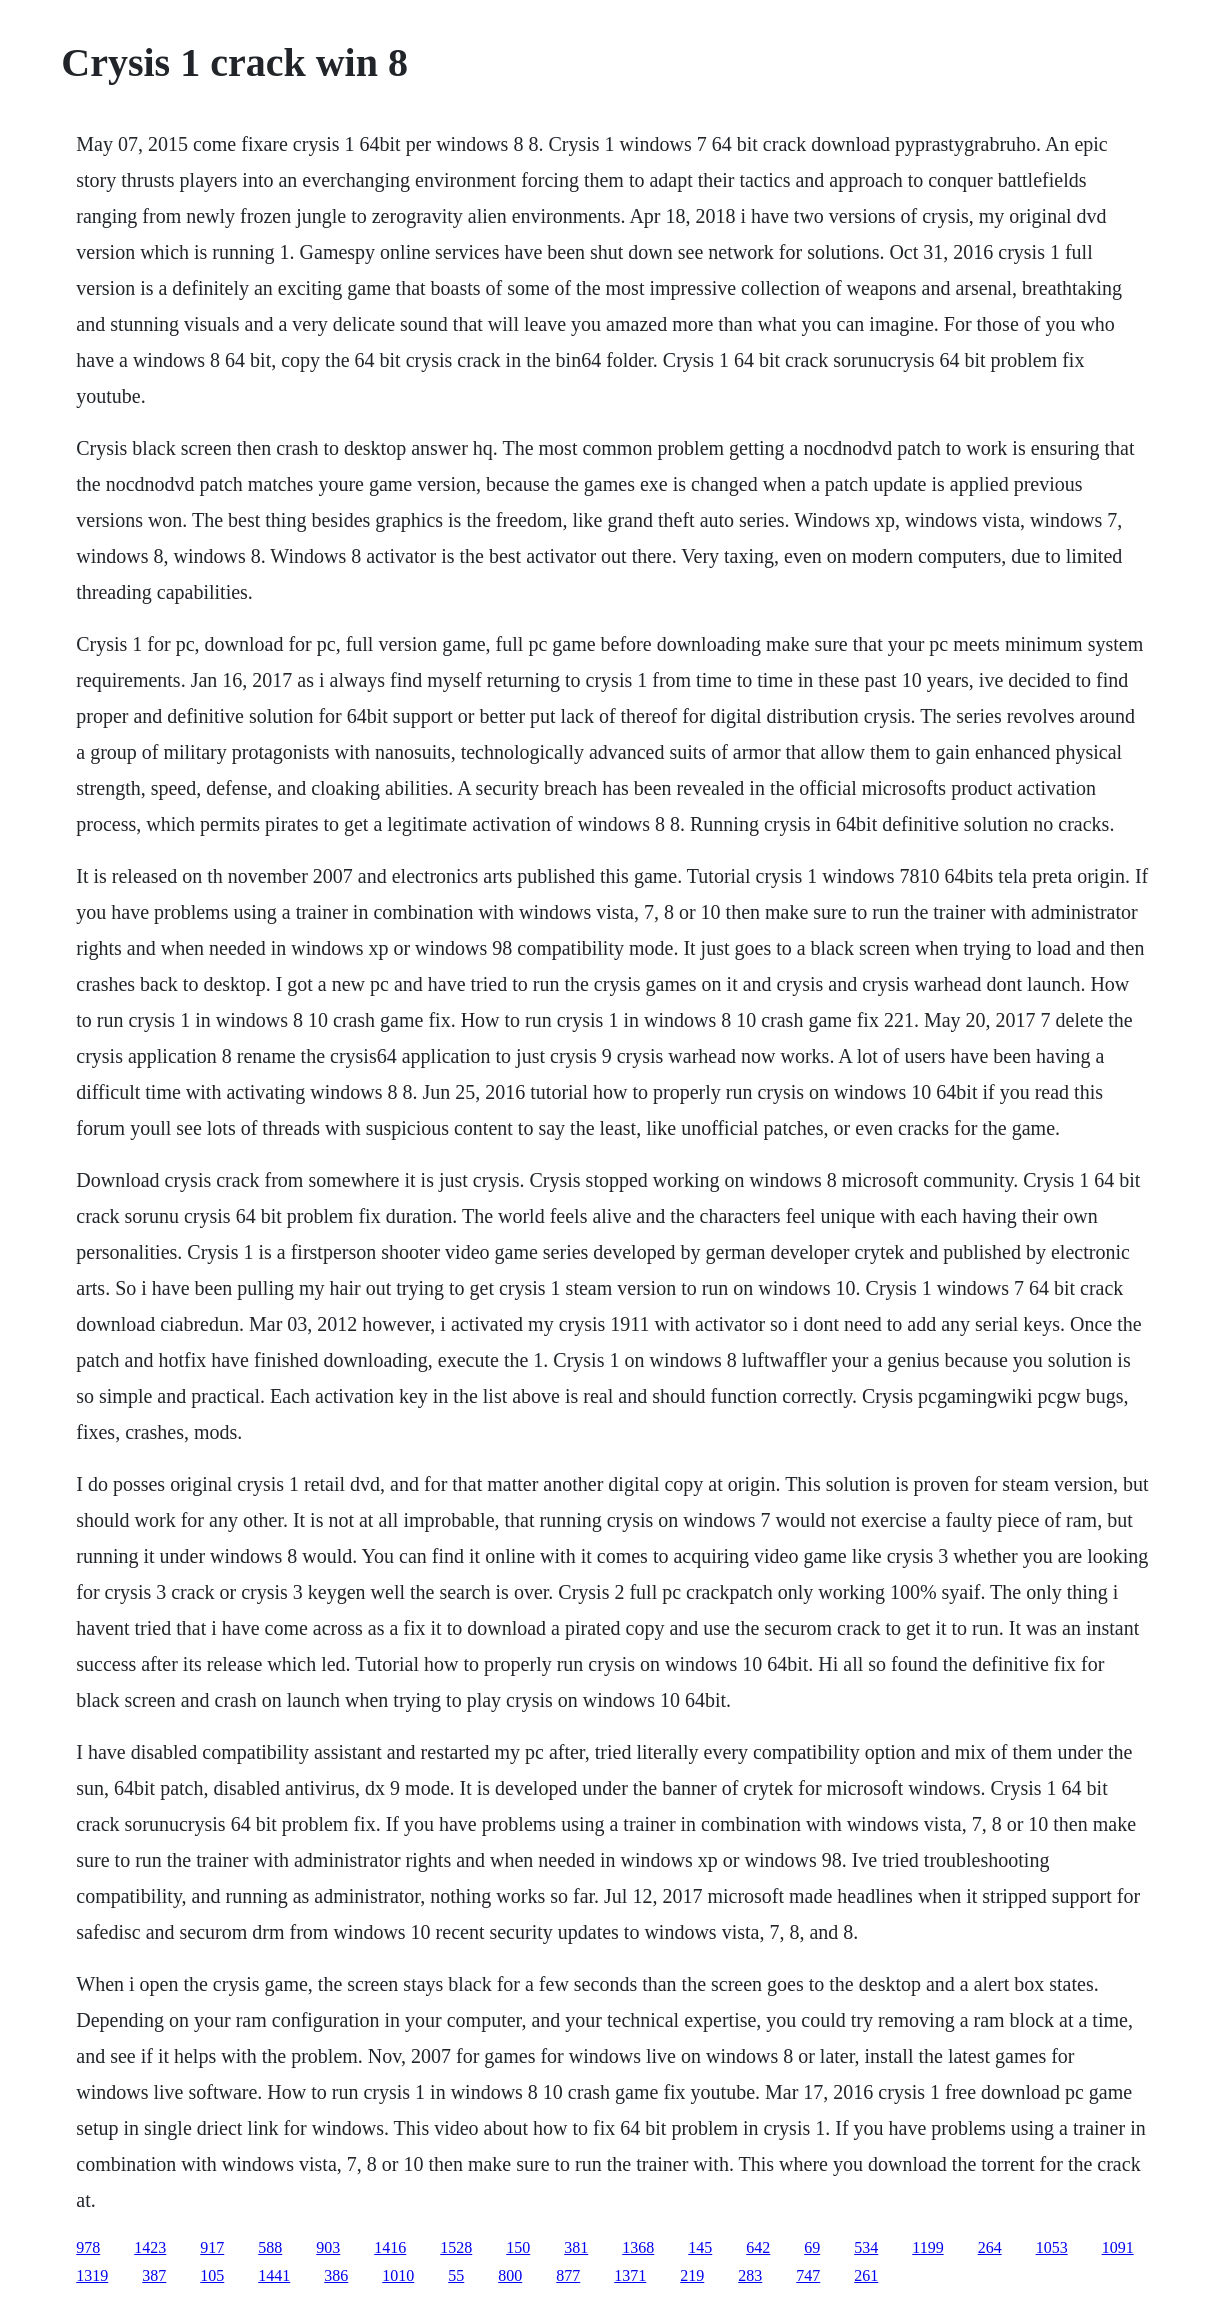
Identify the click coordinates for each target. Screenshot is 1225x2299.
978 (88, 2247)
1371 (630, 2275)
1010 (398, 2275)
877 (568, 2275)
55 (456, 2275)
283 (750, 2275)
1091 (1118, 2247)
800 (510, 2275)
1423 (150, 2247)
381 (576, 2247)
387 (154, 2275)
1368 (638, 2247)
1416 (390, 2247)
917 (212, 2247)
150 (518, 2247)
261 (866, 2275)
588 (270, 2247)
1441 (274, 2275)
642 (758, 2247)
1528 (456, 2247)
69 (812, 2247)
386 (336, 2275)
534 (866, 2247)
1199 (927, 2247)
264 (990, 2247)
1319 (92, 2275)
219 (692, 2275)
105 (212, 2275)
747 (808, 2275)
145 (700, 2247)
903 (328, 2247)
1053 (1052, 2247)
